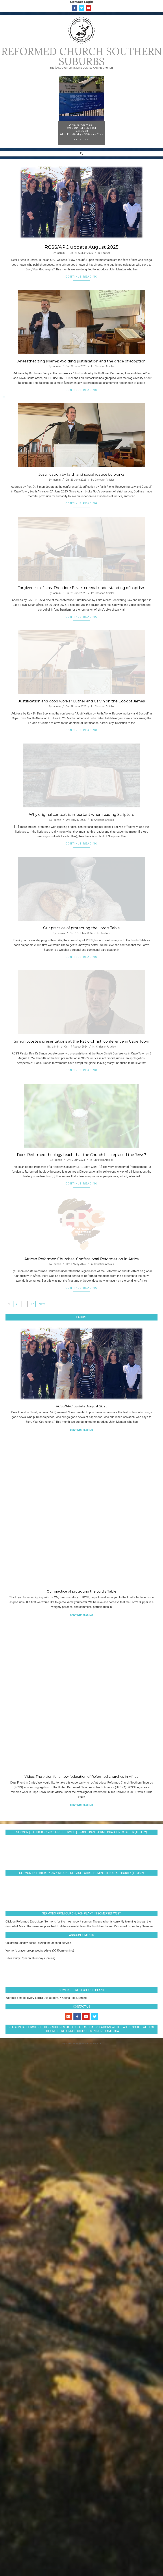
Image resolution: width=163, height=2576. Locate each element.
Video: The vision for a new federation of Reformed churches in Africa (81, 2303)
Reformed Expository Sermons (36, 2448)
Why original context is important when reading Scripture (81, 1116)
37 (32, 1780)
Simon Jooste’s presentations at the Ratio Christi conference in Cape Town (81, 1467)
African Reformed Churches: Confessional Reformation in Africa (81, 1735)
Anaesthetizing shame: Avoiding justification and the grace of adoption (81, 423)
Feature (105, 252)
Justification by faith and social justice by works (81, 598)
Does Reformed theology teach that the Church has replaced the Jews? (81, 1630)
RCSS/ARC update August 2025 (81, 247)
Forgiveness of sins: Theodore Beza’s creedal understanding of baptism (81, 774)
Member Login (81, 2)
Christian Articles (104, 428)
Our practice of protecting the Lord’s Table (81, 1291)
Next (42, 1780)
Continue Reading (81, 276)
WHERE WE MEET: (81, 124)
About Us (81, 139)
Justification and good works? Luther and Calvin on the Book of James (81, 949)
